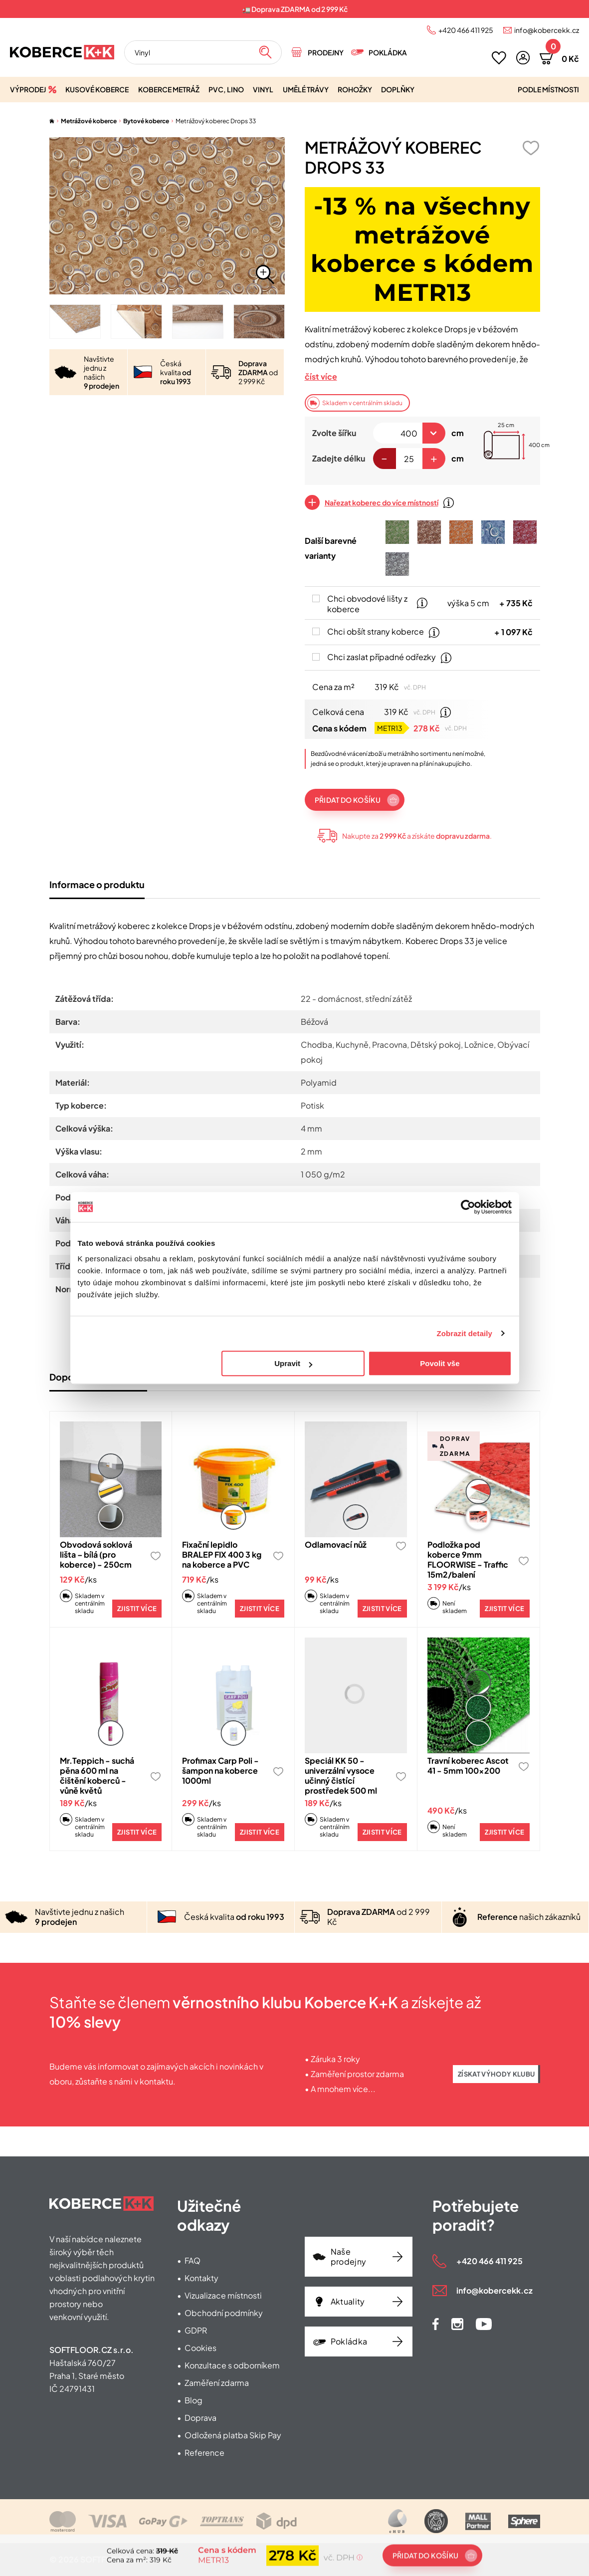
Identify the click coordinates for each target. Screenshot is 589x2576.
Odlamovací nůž (336, 1544)
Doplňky (397, 89)
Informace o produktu (97, 884)
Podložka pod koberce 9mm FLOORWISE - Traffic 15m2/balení (467, 1559)
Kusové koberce (97, 89)
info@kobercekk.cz (546, 29)
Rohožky (355, 89)
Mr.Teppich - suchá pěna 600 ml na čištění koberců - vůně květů (97, 1775)
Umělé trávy (306, 89)
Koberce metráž (168, 89)
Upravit (293, 1363)
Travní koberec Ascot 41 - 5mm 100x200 (468, 1765)
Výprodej (28, 89)
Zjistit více (137, 1609)
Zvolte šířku (334, 433)
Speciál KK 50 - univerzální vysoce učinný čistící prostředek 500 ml (341, 1775)
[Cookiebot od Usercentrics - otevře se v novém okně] (468, 1206)
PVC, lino (226, 89)
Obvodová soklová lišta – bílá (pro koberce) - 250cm (96, 1554)
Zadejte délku (338, 458)
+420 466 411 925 (465, 29)
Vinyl (263, 89)
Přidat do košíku (348, 799)
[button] (523, 57)
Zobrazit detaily (464, 1333)
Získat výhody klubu (496, 2074)
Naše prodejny (349, 2256)
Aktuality (348, 2301)
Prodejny (326, 52)
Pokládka (388, 52)
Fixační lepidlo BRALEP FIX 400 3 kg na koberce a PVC (221, 1554)
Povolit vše (439, 1363)
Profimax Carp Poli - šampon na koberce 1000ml (220, 1770)
